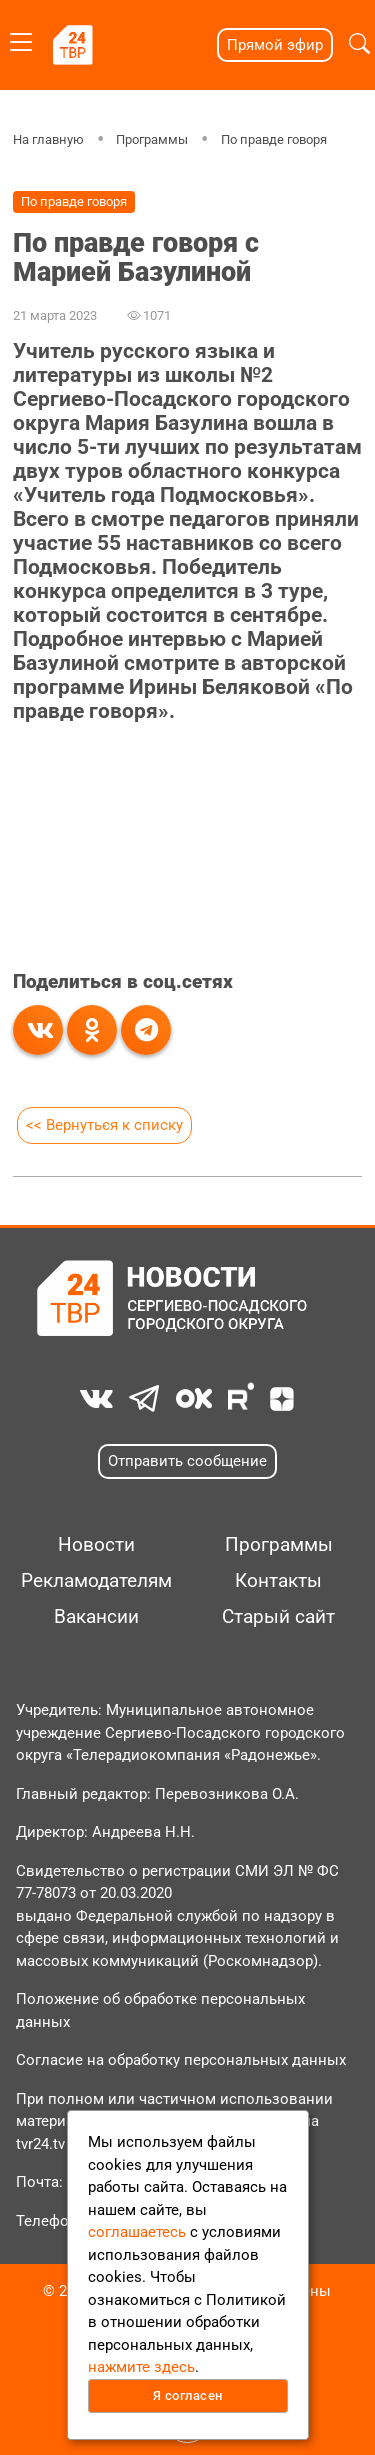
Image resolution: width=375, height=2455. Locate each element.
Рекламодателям (96, 1581)
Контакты (278, 1581)
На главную (48, 139)
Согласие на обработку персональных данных (181, 2060)
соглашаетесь (137, 2232)
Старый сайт (278, 1617)
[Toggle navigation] (21, 38)
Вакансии (96, 1617)
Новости (96, 1545)
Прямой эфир (275, 45)
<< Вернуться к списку (104, 1125)
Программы (152, 139)
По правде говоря (274, 139)
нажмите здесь (141, 2367)
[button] (359, 44)
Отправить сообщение (187, 1461)
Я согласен (188, 2395)
